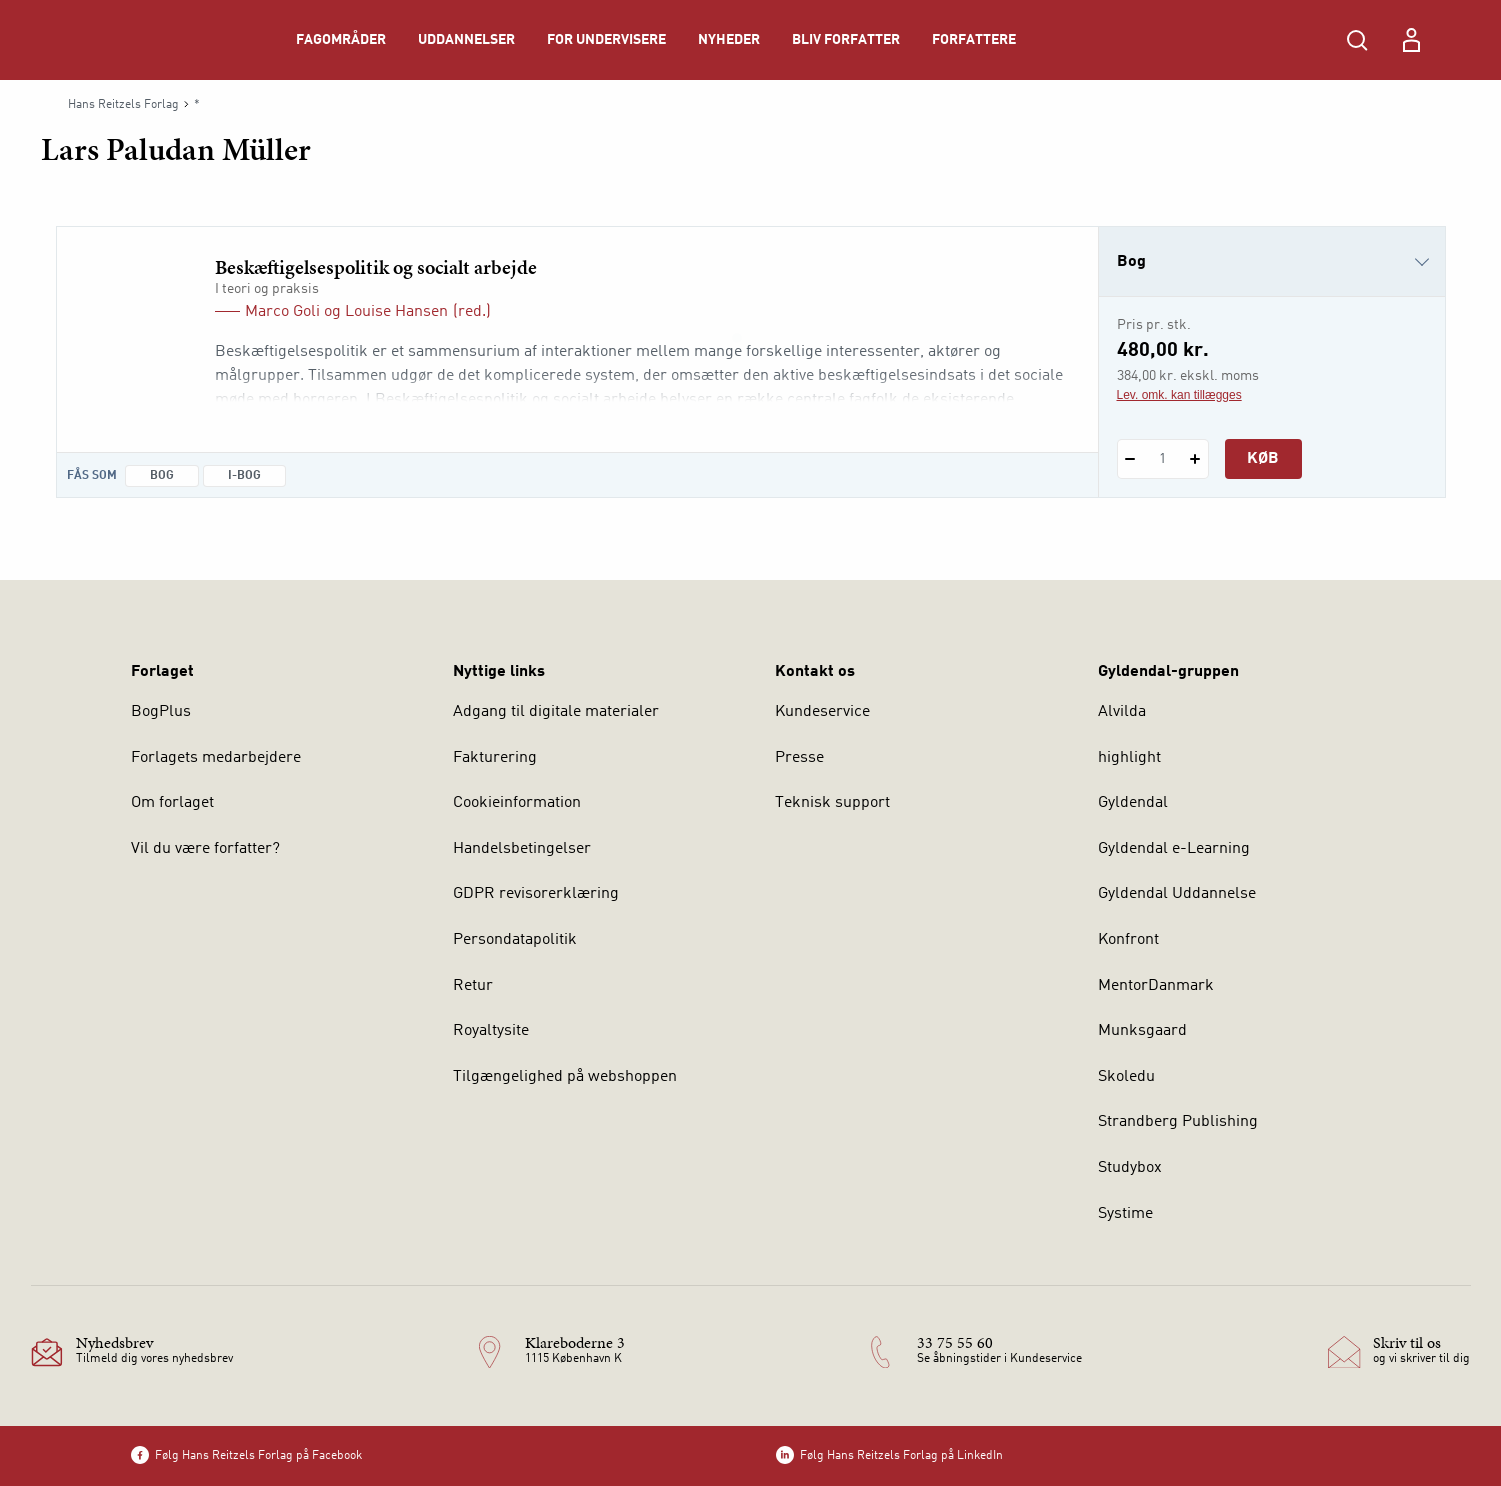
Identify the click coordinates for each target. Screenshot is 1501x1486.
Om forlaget (172, 803)
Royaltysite (491, 1031)
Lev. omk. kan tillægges (1179, 395)
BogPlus (161, 712)
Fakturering (495, 758)
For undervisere (606, 40)
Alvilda (1122, 712)
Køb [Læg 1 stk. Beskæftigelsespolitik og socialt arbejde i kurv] (1263, 459)
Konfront (1128, 940)
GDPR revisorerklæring (536, 894)
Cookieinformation (517, 803)
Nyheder (729, 40)
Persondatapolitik (515, 940)
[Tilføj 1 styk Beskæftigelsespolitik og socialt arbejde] (1195, 459)
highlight (1129, 758)
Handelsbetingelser (522, 849)
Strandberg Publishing (1178, 1122)
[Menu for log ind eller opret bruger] (1411, 40)
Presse (799, 758)
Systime (1125, 1214)
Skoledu (1126, 1077)
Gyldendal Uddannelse (1177, 894)
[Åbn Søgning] (1357, 40)
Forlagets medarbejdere (216, 758)
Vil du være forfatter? (205, 849)
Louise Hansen (396, 312)
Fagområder (341, 40)
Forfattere (974, 40)
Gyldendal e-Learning (1174, 849)
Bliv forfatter (846, 40)
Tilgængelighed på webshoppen (565, 1077)
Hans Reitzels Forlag (123, 105)
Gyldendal (1133, 803)
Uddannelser (466, 40)
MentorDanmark (1156, 986)
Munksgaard (1142, 1031)
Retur (473, 986)
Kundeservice (822, 712)
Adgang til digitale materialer (556, 712)
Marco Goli (282, 312)
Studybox (1130, 1168)
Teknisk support (832, 803)
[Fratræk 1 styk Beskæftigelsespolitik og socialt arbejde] (1130, 459)
